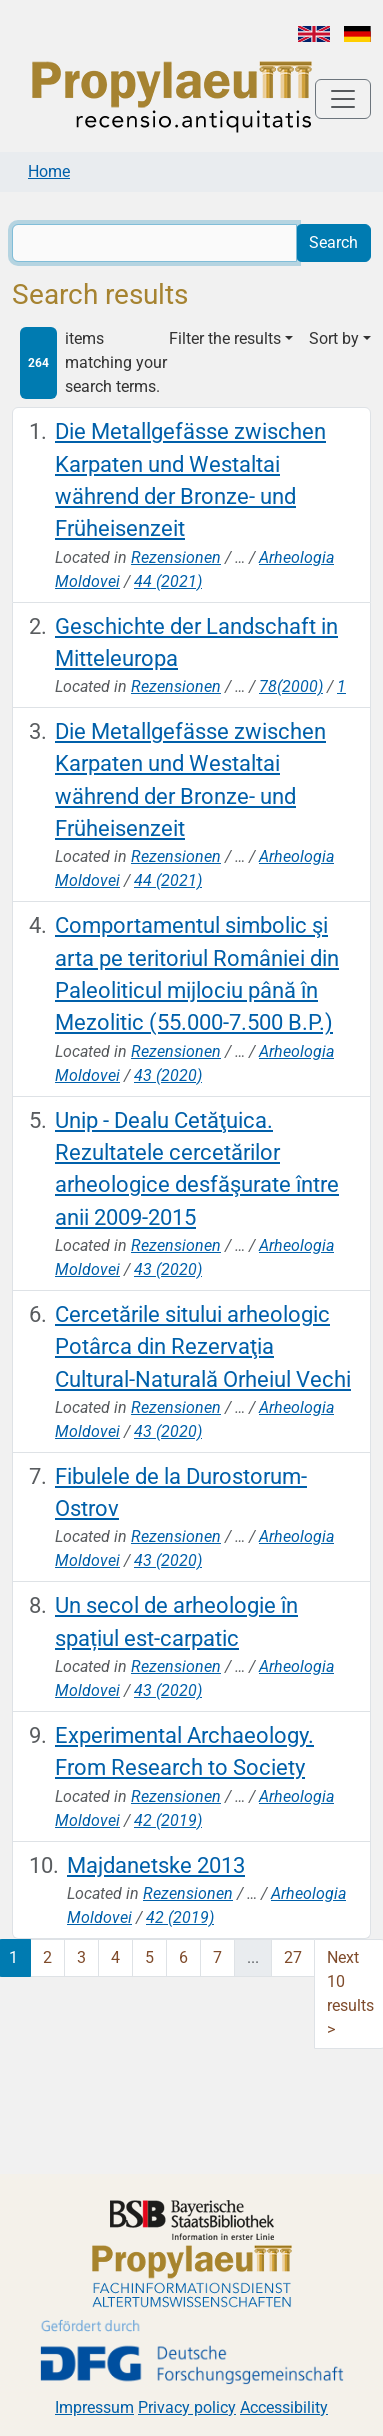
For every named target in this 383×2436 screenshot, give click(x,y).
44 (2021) (168, 581)
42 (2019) (168, 1820)
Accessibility (284, 2407)
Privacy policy (187, 2407)
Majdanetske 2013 (156, 1865)
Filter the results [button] (225, 338)
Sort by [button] (334, 338)
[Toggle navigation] (343, 99)
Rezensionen (176, 557)
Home (49, 171)
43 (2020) (168, 1075)
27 (293, 1957)
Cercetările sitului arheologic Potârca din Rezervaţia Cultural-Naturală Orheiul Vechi (203, 1347)
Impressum (94, 2407)
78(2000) (291, 686)
